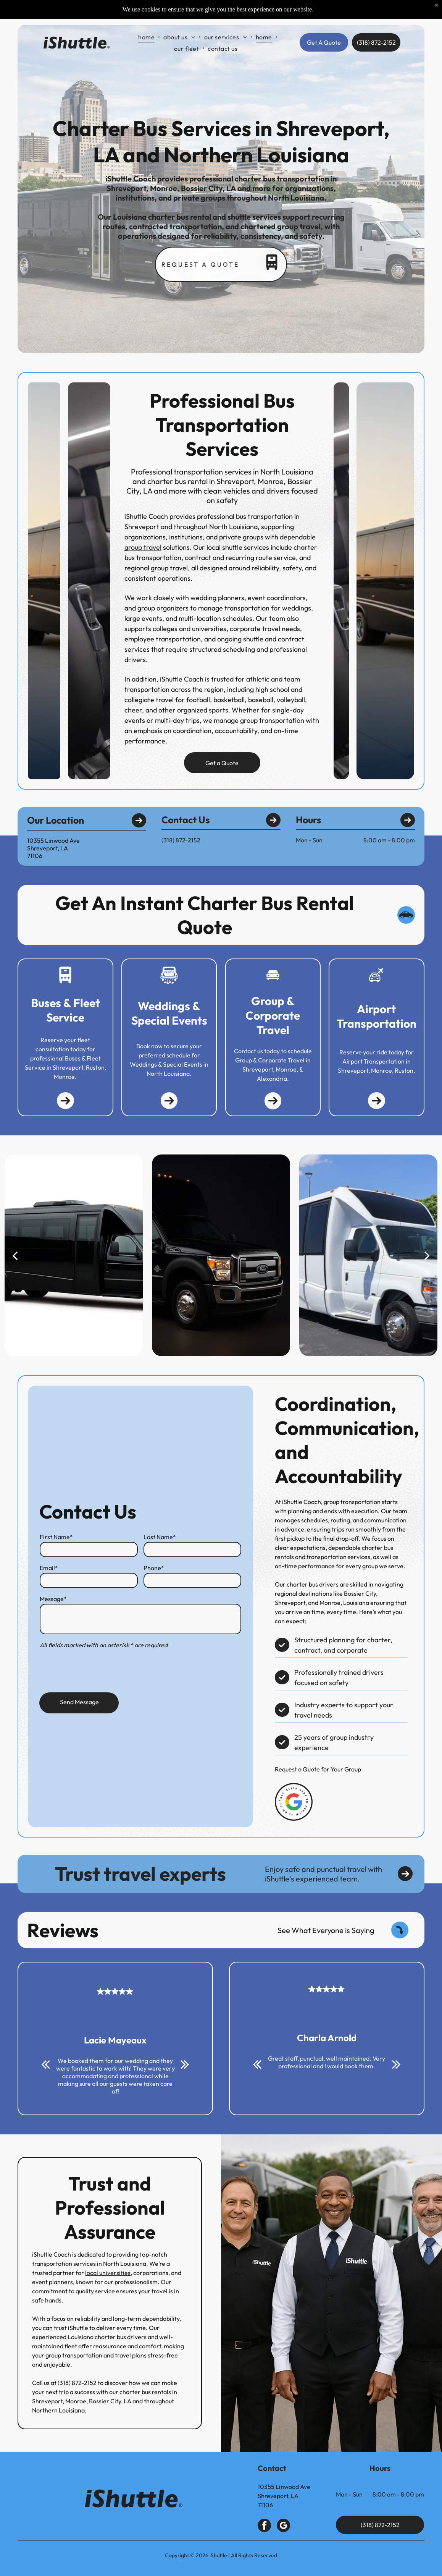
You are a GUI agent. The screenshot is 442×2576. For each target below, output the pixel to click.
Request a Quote (304, 1769)
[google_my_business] (283, 2526)
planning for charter (367, 1639)
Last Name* (160, 1536)
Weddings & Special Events (169, 1013)
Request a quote (200, 264)
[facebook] (264, 2526)
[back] (15, 1255)
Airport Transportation (376, 1016)
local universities (98, 2272)
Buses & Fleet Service (65, 1010)
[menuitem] (147, 17)
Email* (48, 1567)
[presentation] (97, 1670)
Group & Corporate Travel (272, 1015)
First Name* (56, 1536)
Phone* (154, 1567)
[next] (427, 1255)
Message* (52, 1598)
